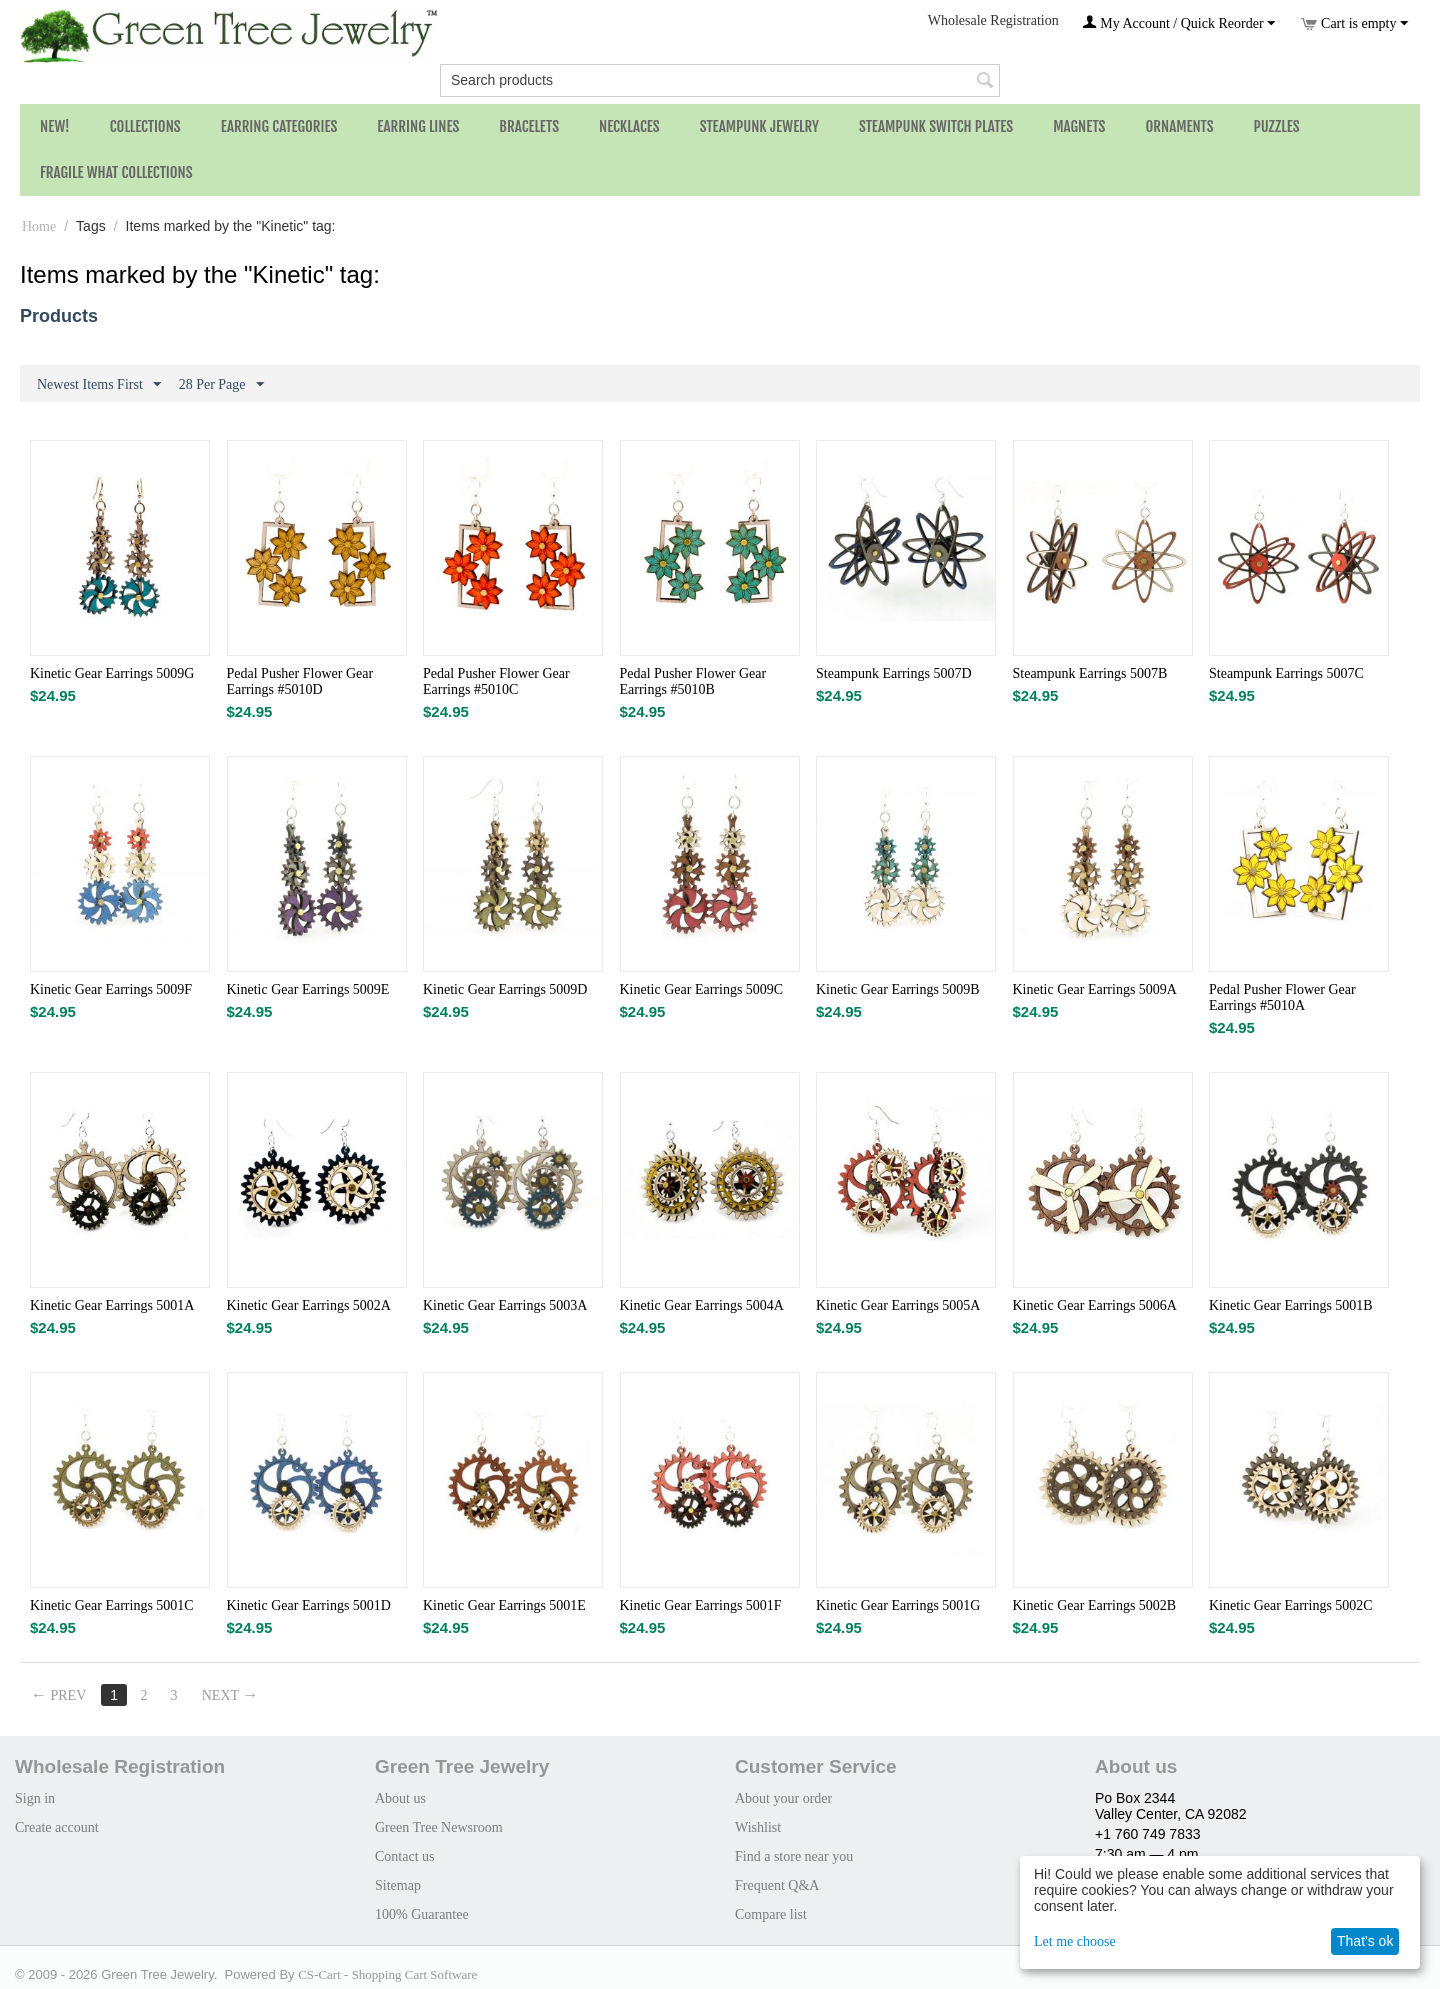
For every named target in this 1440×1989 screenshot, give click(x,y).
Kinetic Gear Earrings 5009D (505, 989)
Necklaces (629, 126)
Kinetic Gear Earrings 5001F (701, 1605)
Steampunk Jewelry (759, 126)
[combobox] (720, 80)
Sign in (35, 1798)
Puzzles (1277, 126)
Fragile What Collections (116, 172)
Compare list (771, 1914)
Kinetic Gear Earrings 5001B (1291, 1305)
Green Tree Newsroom (439, 1827)
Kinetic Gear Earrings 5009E (308, 989)
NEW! (55, 126)
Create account (57, 1827)
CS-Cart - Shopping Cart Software (387, 1974)
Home (39, 226)
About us (400, 1798)
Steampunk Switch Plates (936, 126)
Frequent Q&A (777, 1885)
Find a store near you (794, 1856)
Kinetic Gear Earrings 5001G (898, 1605)
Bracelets (529, 126)
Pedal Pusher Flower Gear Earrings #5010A (1282, 997)
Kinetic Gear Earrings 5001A (112, 1305)
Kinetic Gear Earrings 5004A (702, 1305)
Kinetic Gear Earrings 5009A (1095, 989)
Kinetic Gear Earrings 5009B (898, 989)
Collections (145, 126)
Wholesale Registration (993, 20)
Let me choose (1075, 1941)
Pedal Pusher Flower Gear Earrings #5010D (300, 681)
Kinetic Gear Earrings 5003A (505, 1305)
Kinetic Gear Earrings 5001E (504, 1605)
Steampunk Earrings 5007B (1090, 673)
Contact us (405, 1856)
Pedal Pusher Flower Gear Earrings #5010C (496, 681)
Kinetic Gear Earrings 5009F (111, 989)
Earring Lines (418, 126)
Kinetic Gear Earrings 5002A (309, 1305)
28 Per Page (221, 385)
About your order (783, 1798)
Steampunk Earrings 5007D (894, 673)
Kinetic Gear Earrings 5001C (112, 1605)
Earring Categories (279, 126)
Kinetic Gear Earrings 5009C (702, 989)
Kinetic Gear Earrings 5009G (112, 673)
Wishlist (758, 1827)
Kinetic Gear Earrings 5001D (309, 1605)
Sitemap (398, 1885)
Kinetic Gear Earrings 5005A (898, 1305)
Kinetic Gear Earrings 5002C (1291, 1605)
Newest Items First (99, 385)
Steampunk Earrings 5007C (1286, 673)
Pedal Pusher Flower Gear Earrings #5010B (693, 681)
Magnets (1079, 126)
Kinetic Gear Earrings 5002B (1095, 1605)
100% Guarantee (422, 1914)
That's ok (1365, 1941)
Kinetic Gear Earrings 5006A (1095, 1305)
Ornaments (1179, 126)
